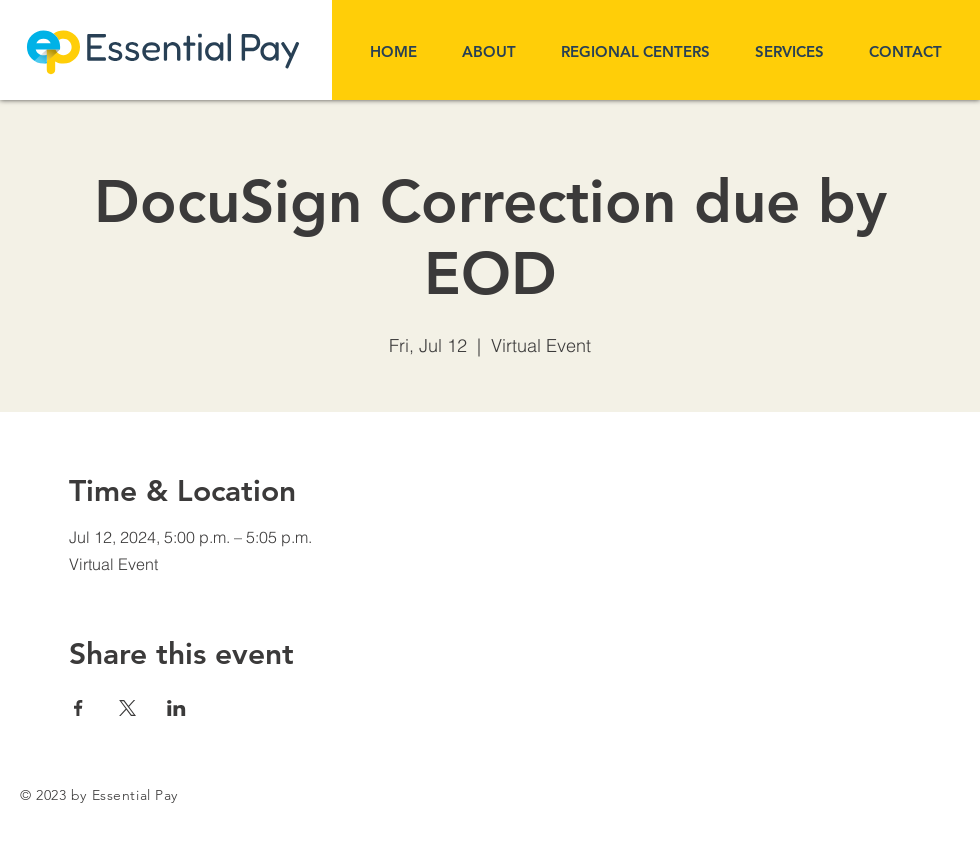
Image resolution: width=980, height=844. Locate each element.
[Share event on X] (127, 708)
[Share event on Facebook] (78, 708)
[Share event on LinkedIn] (176, 708)
